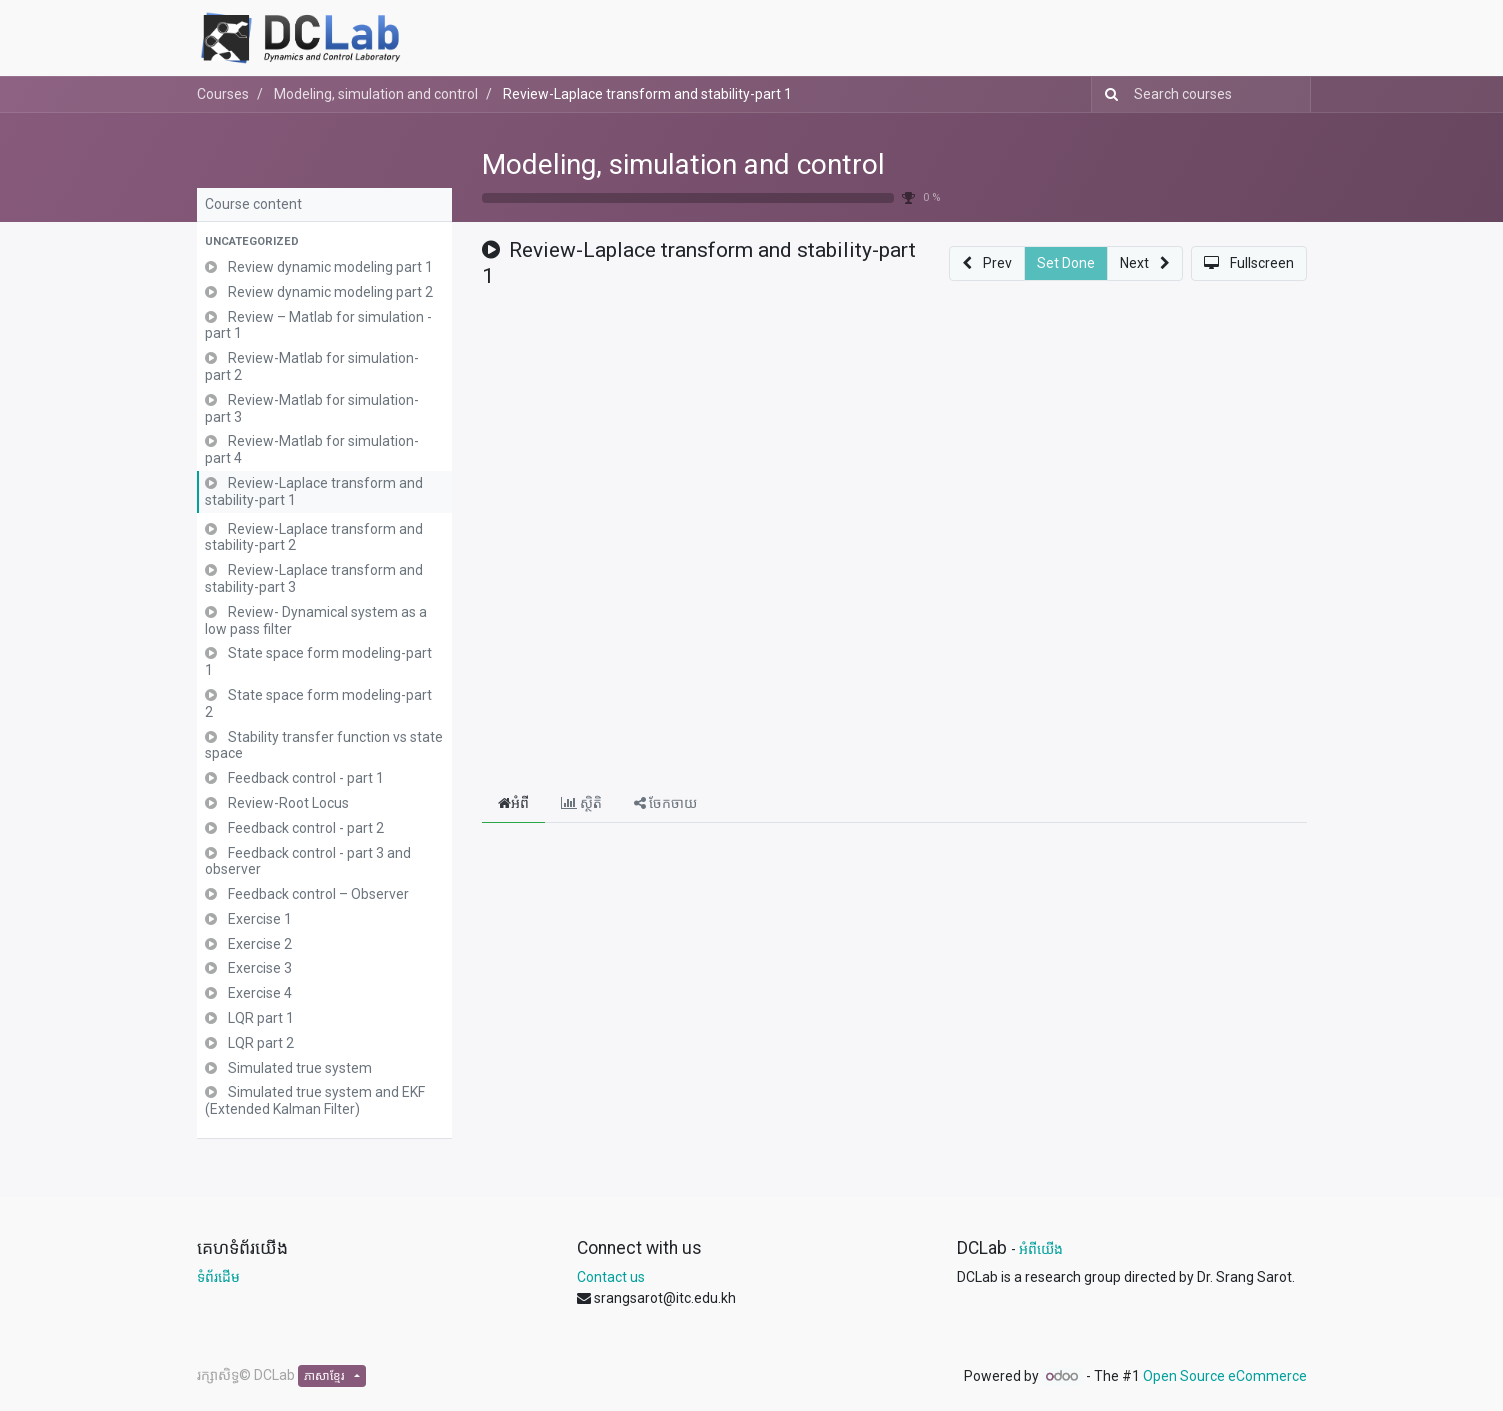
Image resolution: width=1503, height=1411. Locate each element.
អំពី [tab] (513, 803)
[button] (324, 242)
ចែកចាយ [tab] (665, 803)
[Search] (1107, 94)
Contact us (611, 1277)
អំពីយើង (1041, 1249)
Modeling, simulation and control (683, 164)
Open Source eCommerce (1225, 1376)
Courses (223, 94)
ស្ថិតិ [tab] (581, 803)
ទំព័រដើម (218, 1277)
